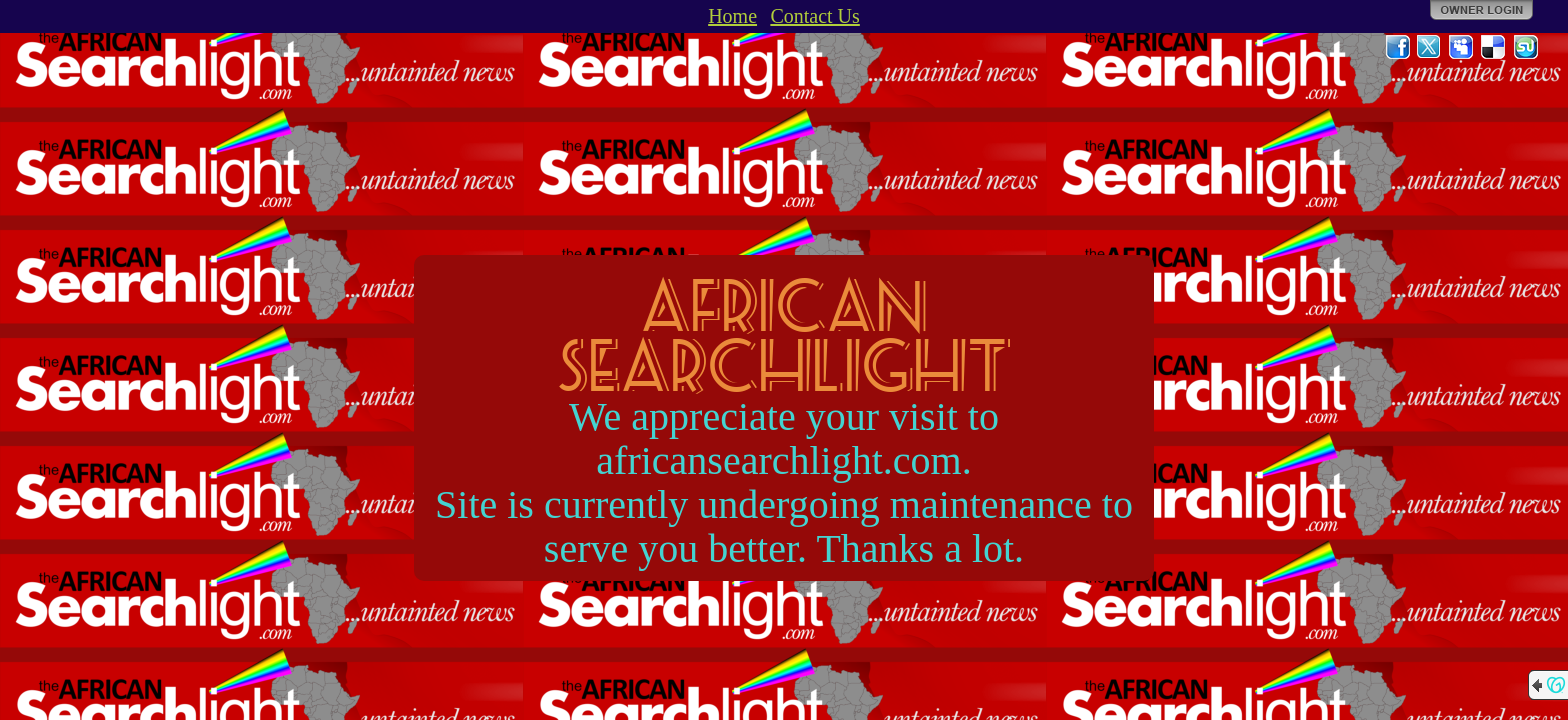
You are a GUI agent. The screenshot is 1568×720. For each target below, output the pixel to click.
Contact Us (814, 16)
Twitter (1430, 47)
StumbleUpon (1526, 47)
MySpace (1462, 47)
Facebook (1398, 47)
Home (732, 16)
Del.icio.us (1494, 47)
